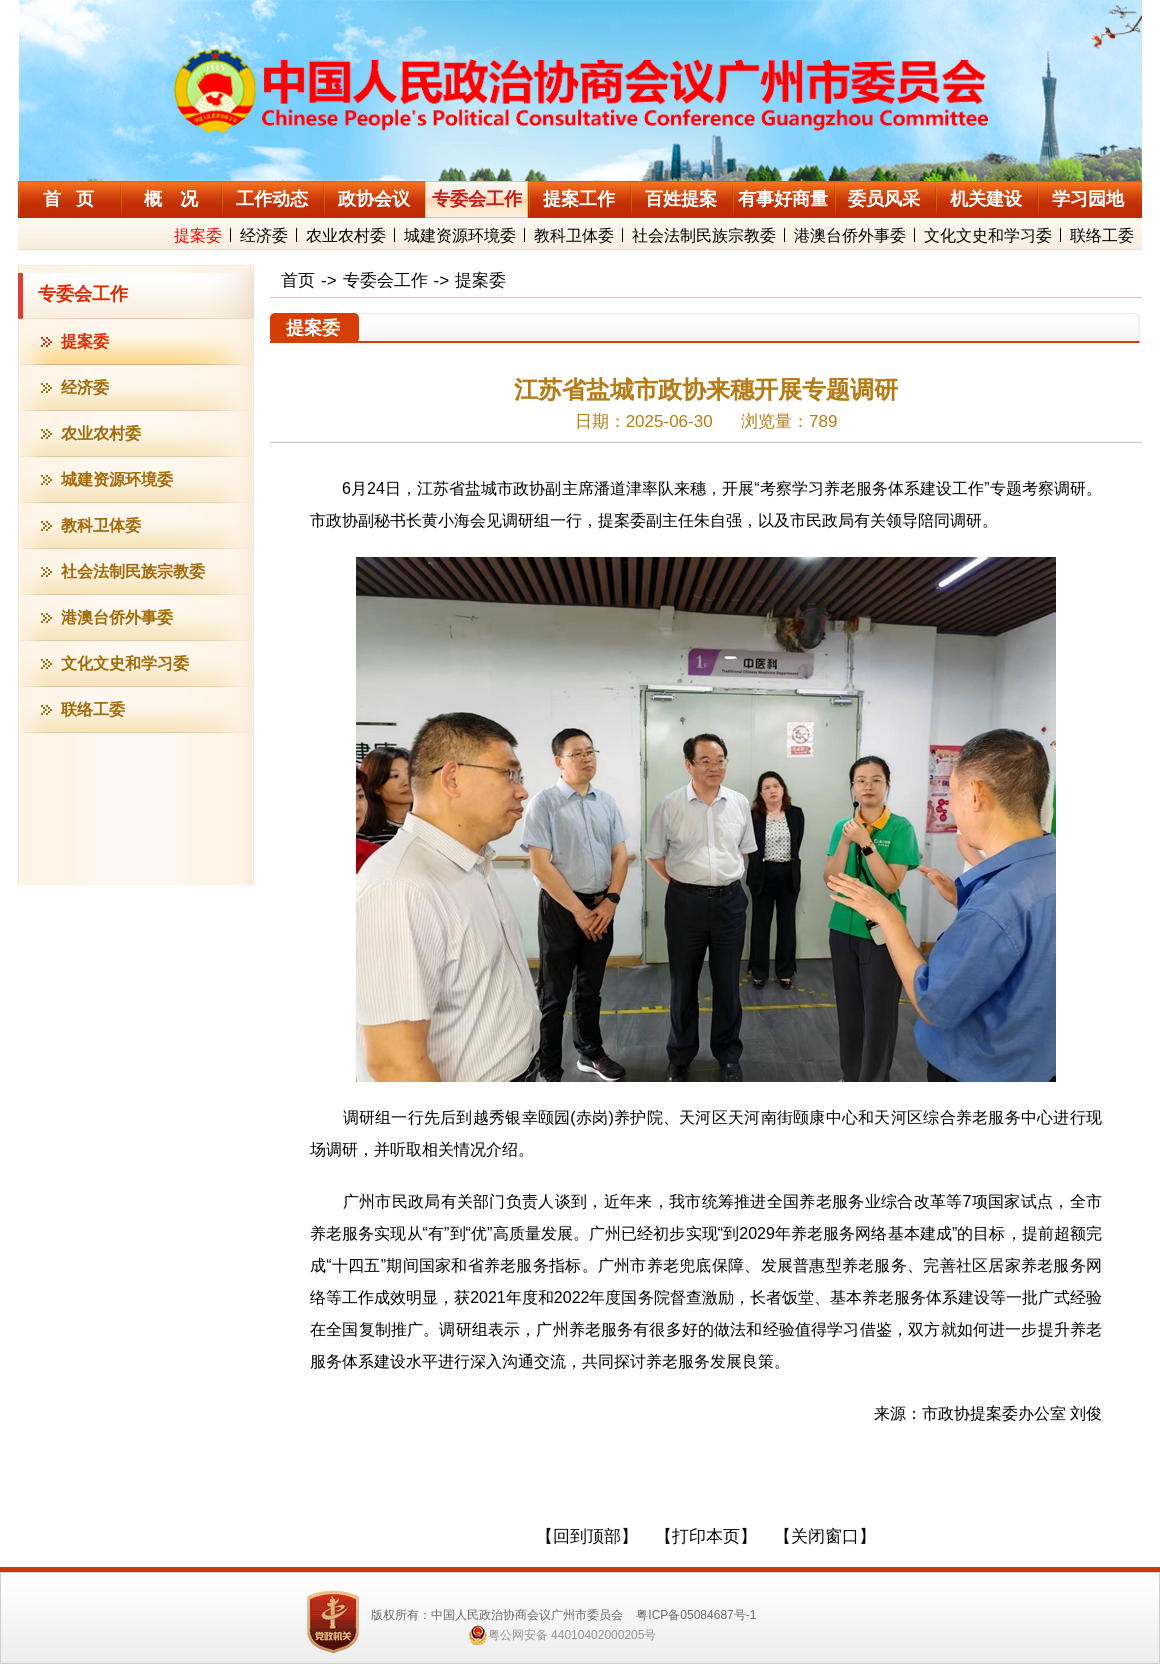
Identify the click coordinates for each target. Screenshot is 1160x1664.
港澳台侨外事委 (850, 235)
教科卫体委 (574, 235)
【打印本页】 (706, 1536)
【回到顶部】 (587, 1536)
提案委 (198, 235)
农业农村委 (346, 235)
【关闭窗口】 (825, 1536)
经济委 (264, 235)
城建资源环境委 (460, 235)
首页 (298, 280)
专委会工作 (83, 294)
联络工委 (1102, 235)
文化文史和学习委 (988, 235)
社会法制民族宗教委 (704, 235)
